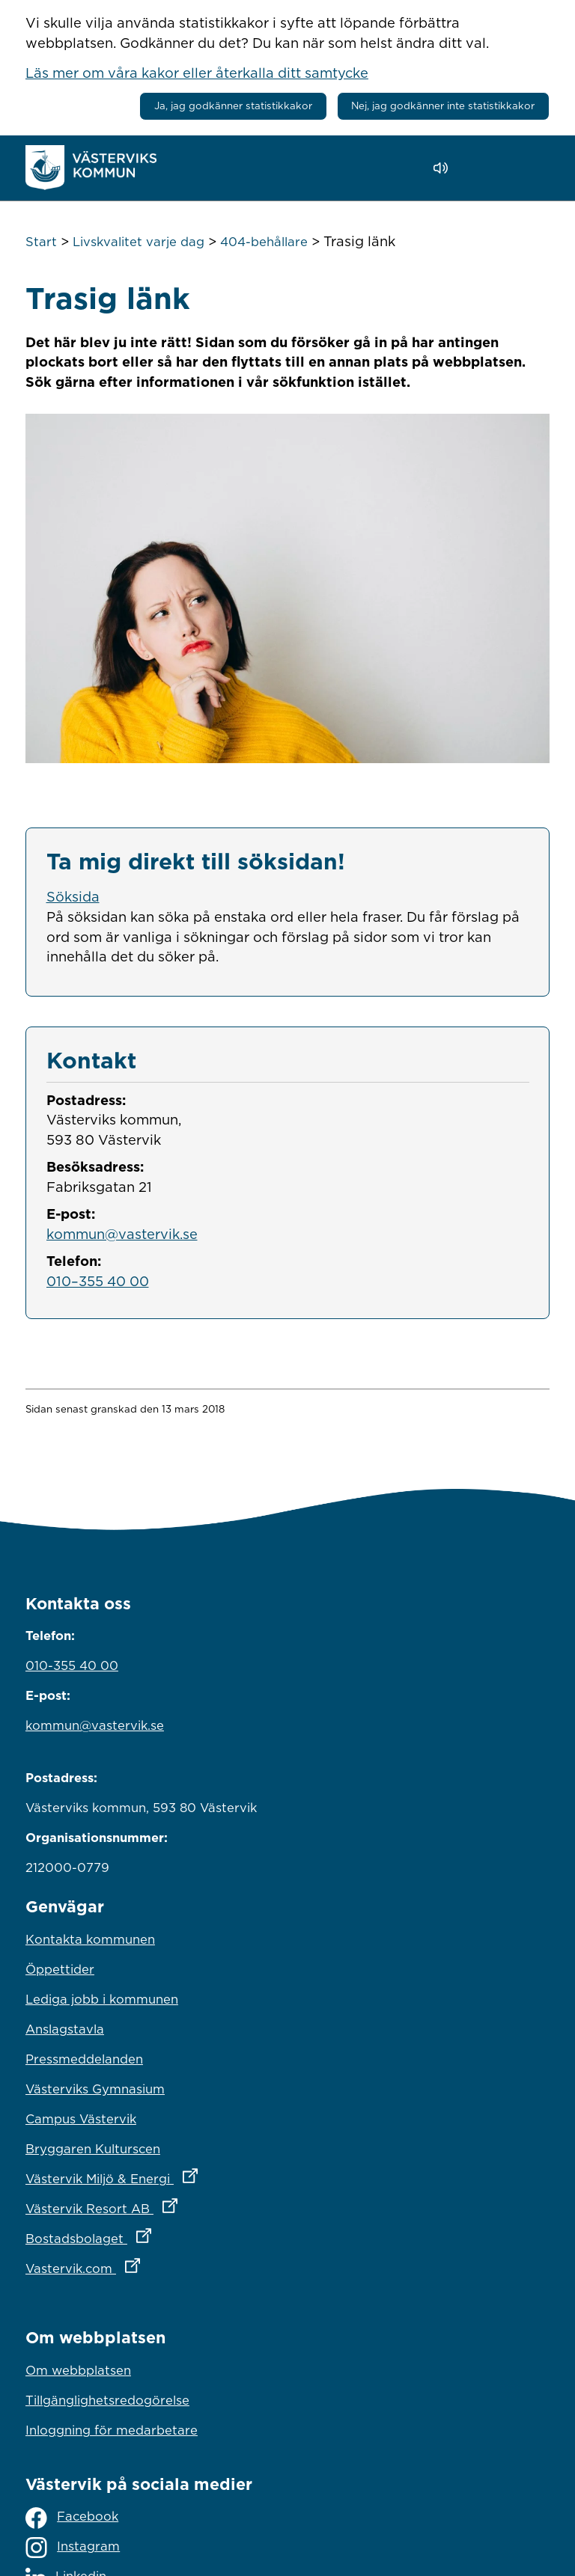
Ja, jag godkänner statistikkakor (233, 105)
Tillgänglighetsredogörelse (107, 2400)
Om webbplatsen (78, 2370)
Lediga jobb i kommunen (101, 1999)
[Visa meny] (530, 167)
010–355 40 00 (97, 1281)
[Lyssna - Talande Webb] (444, 168)
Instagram (72, 2547)
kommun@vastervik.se (122, 1234)
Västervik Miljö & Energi (177, 2175)
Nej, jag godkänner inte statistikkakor (443, 105)
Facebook (71, 2518)
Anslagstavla (64, 2029)
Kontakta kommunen (90, 1939)
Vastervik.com (148, 2265)
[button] (483, 168)
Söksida (73, 896)
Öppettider (59, 1969)
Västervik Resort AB (167, 2205)
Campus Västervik (80, 2118)
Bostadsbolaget (154, 2235)
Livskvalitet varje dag (138, 241)
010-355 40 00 (71, 1665)
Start (41, 241)
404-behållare (264, 241)
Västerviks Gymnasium (95, 2088)
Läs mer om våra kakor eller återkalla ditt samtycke (196, 72)
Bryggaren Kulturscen (92, 2148)
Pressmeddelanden (84, 2059)
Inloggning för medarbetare (111, 2430)
